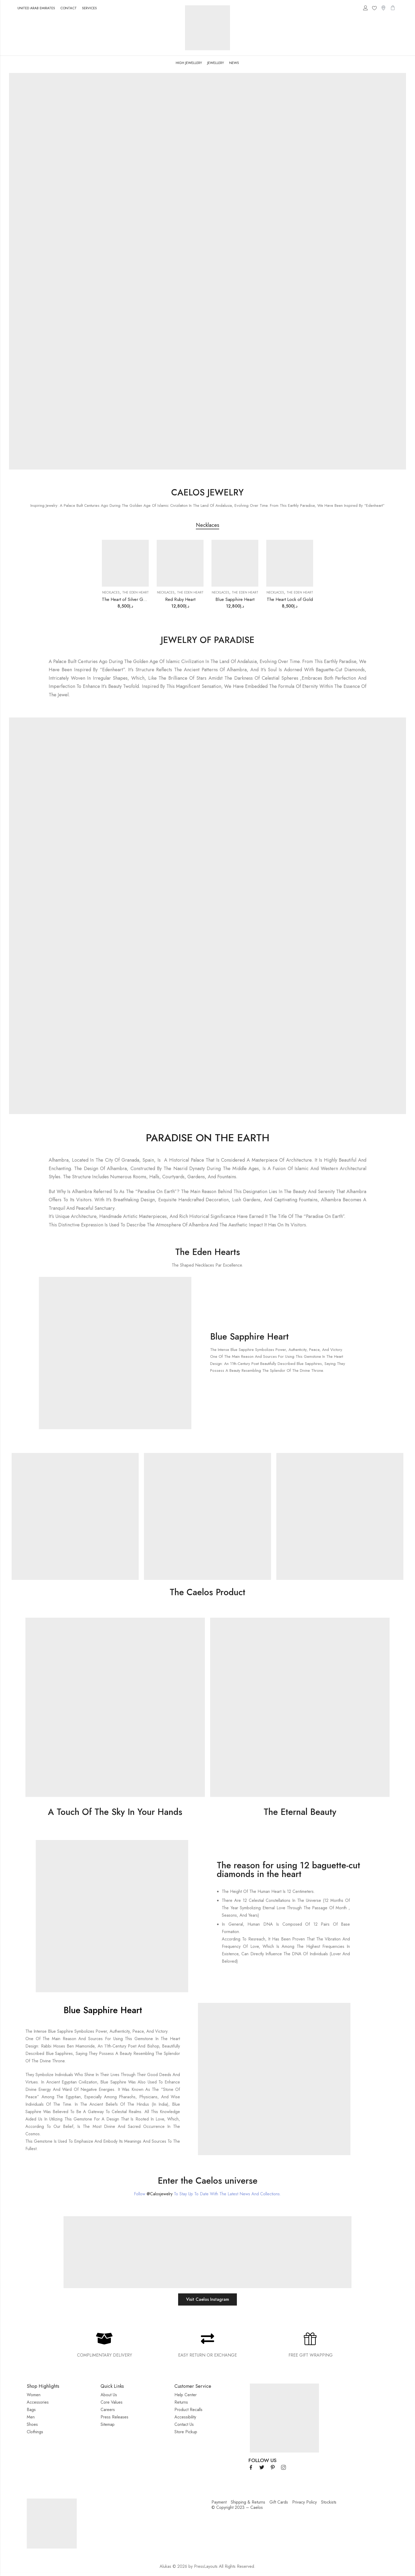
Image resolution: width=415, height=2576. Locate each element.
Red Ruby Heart (180, 599)
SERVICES (89, 8)
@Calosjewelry (160, 2194)
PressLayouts (206, 2566)
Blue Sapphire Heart (234, 599)
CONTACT (68, 8)
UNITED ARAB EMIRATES (36, 8)
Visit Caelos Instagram (207, 2299)
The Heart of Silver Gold (126, 599)
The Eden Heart (135, 592)
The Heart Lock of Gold (290, 599)
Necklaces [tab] (207, 525)
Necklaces (111, 592)
